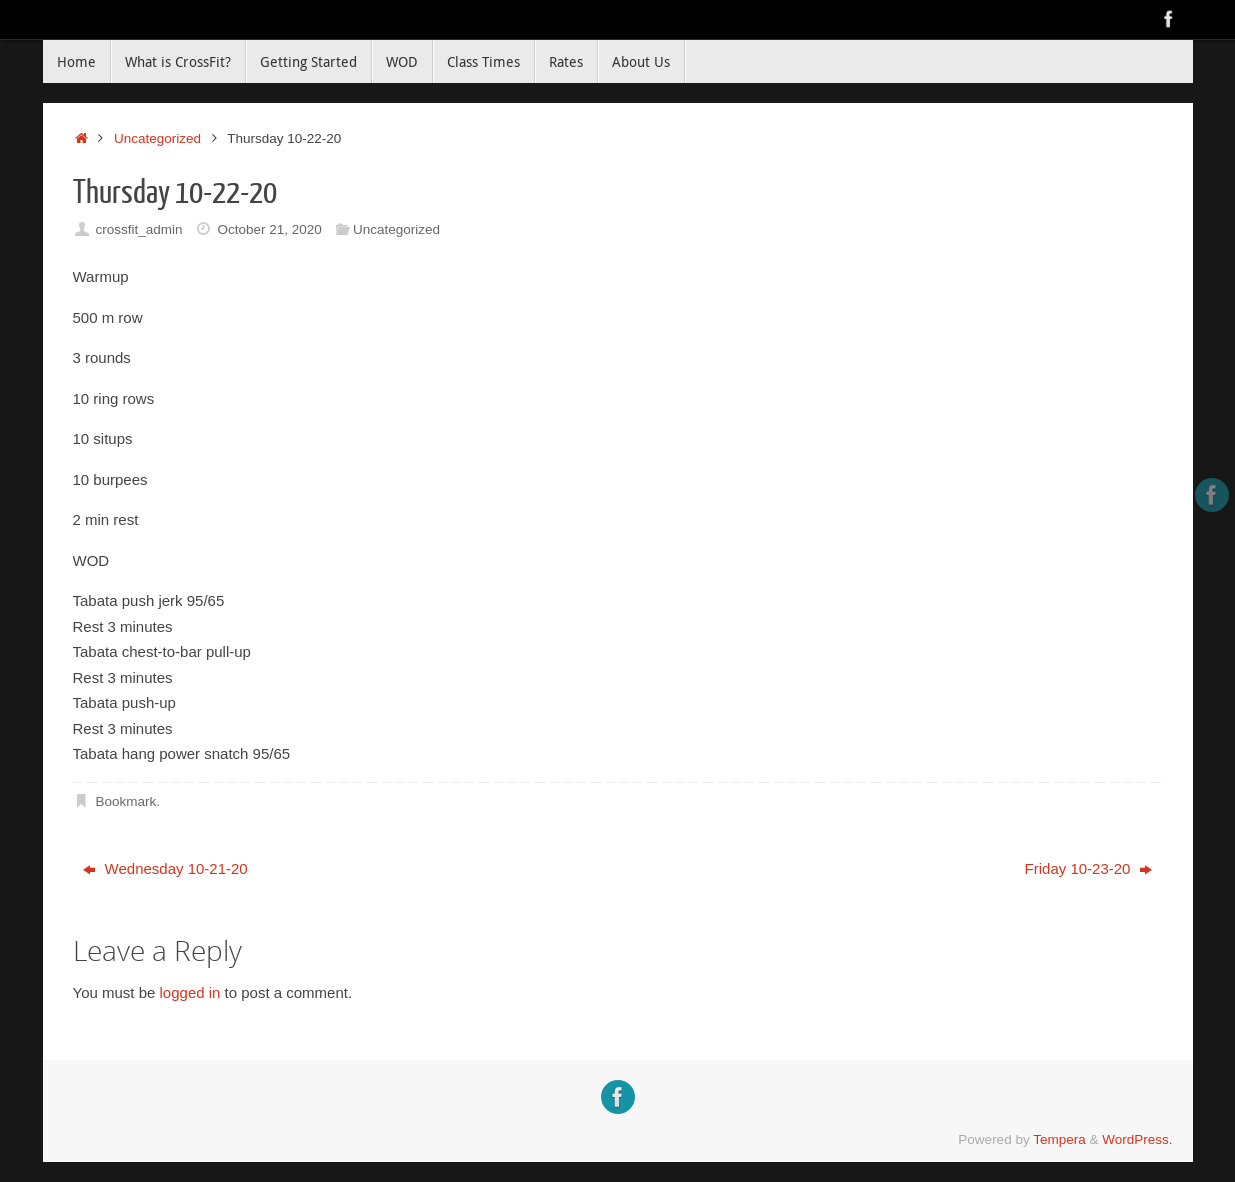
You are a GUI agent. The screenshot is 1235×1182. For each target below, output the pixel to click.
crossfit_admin (138, 229)
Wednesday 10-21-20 (165, 868)
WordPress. (1137, 1139)
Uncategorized (157, 138)
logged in (190, 992)
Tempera (1059, 1139)
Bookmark (125, 801)
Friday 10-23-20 (1088, 868)
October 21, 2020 (269, 229)
